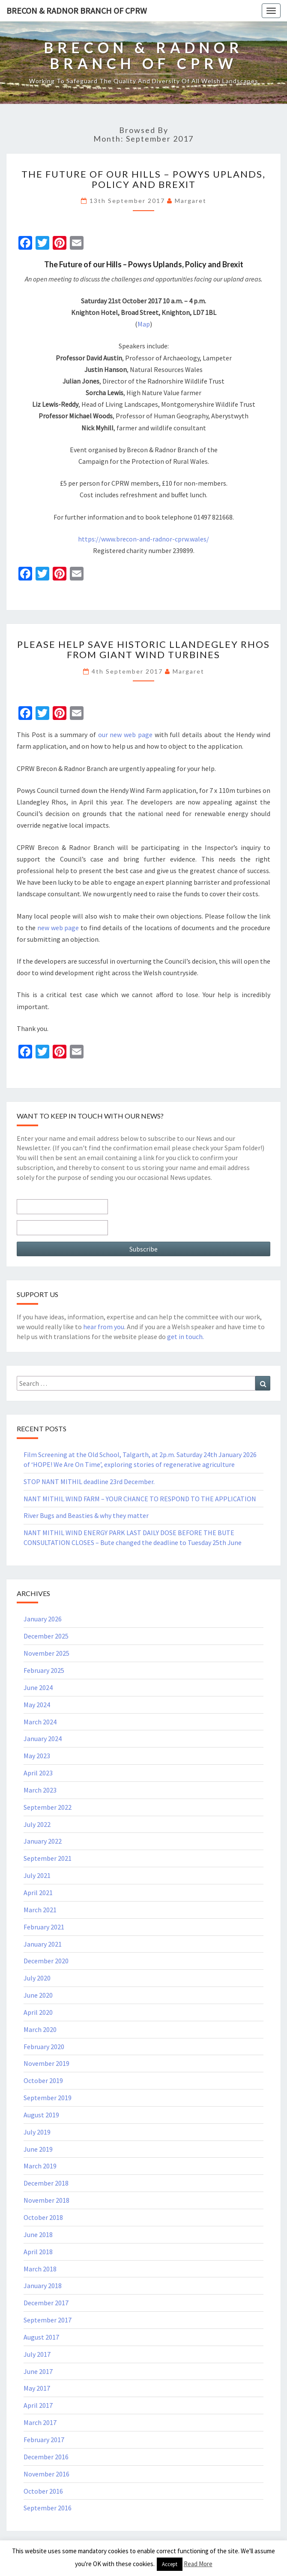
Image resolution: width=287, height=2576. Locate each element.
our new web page (125, 734)
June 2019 (38, 2149)
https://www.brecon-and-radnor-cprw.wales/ (143, 539)
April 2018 (38, 2251)
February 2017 (44, 2439)
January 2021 (43, 1944)
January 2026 (43, 1619)
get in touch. (185, 1336)
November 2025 (46, 1653)
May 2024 (37, 1704)
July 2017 (37, 2354)
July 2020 (37, 1978)
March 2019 (40, 2166)
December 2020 (46, 1960)
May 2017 (37, 2388)
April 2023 (38, 1773)
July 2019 (37, 2132)
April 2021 (38, 1892)
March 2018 (40, 2269)
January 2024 (43, 1738)
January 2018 (43, 2285)
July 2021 (37, 1875)
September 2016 (48, 2507)
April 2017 (38, 2405)
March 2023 (40, 1790)
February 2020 (44, 2046)
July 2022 (37, 1824)
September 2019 (48, 2097)
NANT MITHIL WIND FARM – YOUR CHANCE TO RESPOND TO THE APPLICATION (140, 1498)
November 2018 (46, 2200)
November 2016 (46, 2474)
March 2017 (40, 2422)
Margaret (190, 200)
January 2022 (43, 1841)
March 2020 (40, 2029)
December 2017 (46, 2302)
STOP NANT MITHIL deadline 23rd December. (89, 1481)
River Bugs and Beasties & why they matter (86, 1515)
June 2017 (38, 2371)
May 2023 (37, 1755)
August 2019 (41, 2114)
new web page (58, 927)
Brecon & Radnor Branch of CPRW (76, 10)
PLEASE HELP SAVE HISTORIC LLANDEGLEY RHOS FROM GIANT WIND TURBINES (143, 649)
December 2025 (46, 1636)
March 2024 (40, 1721)
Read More (198, 2564)
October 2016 (43, 2491)
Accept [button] (169, 2564)
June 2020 (38, 1995)
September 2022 (48, 1807)
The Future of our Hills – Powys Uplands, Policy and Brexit (143, 179)
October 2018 (43, 2217)
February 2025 (44, 1670)
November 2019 (46, 2063)
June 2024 (38, 1687)
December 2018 (46, 2183)
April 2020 (38, 2012)
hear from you (103, 1326)
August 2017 (41, 2337)
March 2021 (40, 1909)
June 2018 (38, 2234)
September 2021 (48, 1858)
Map (144, 324)
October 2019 (43, 2080)
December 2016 (46, 2456)
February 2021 (44, 1927)
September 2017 (48, 2320)
